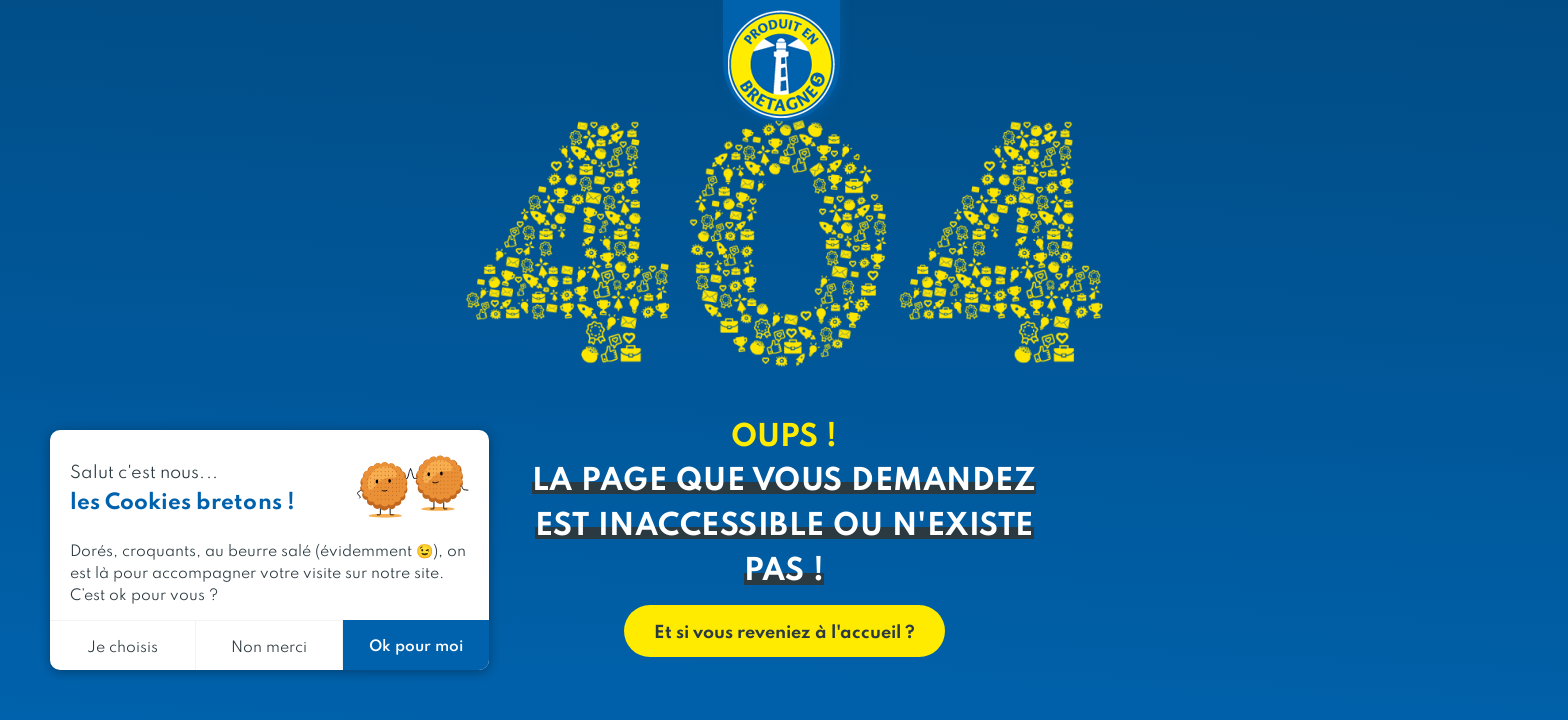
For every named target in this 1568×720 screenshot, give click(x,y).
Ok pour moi (416, 644)
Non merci (269, 645)
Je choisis (122, 645)
